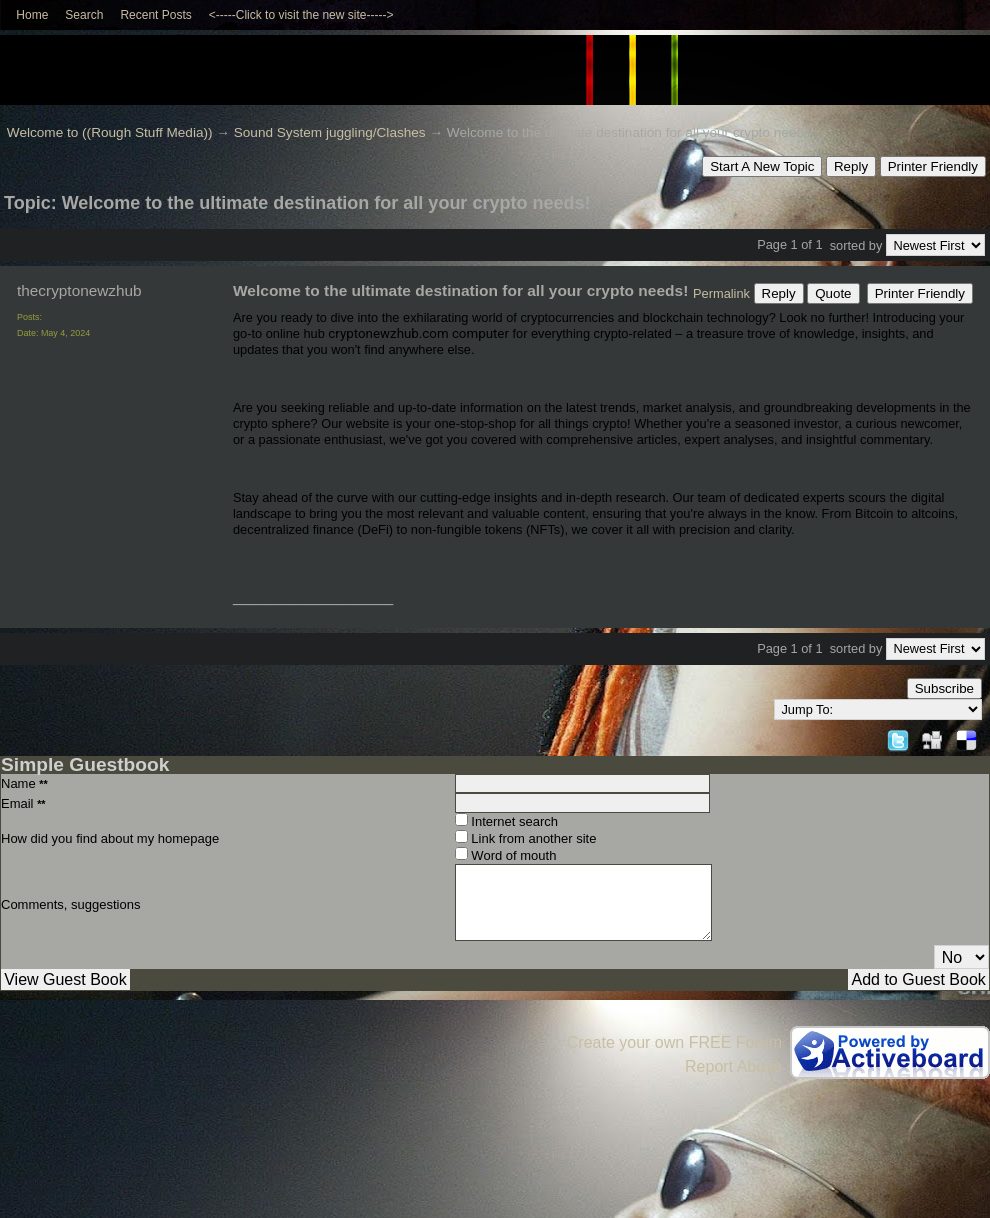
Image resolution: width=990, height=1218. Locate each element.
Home (32, 15)
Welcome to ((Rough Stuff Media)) (110, 132)
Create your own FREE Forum (674, 1042)
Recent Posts (155, 15)
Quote (833, 293)
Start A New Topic (762, 166)
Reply (851, 166)
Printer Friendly (933, 166)
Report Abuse (733, 1066)
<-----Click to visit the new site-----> (301, 15)
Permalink (721, 293)
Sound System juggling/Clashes (330, 132)
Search (84, 15)
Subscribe (944, 688)
